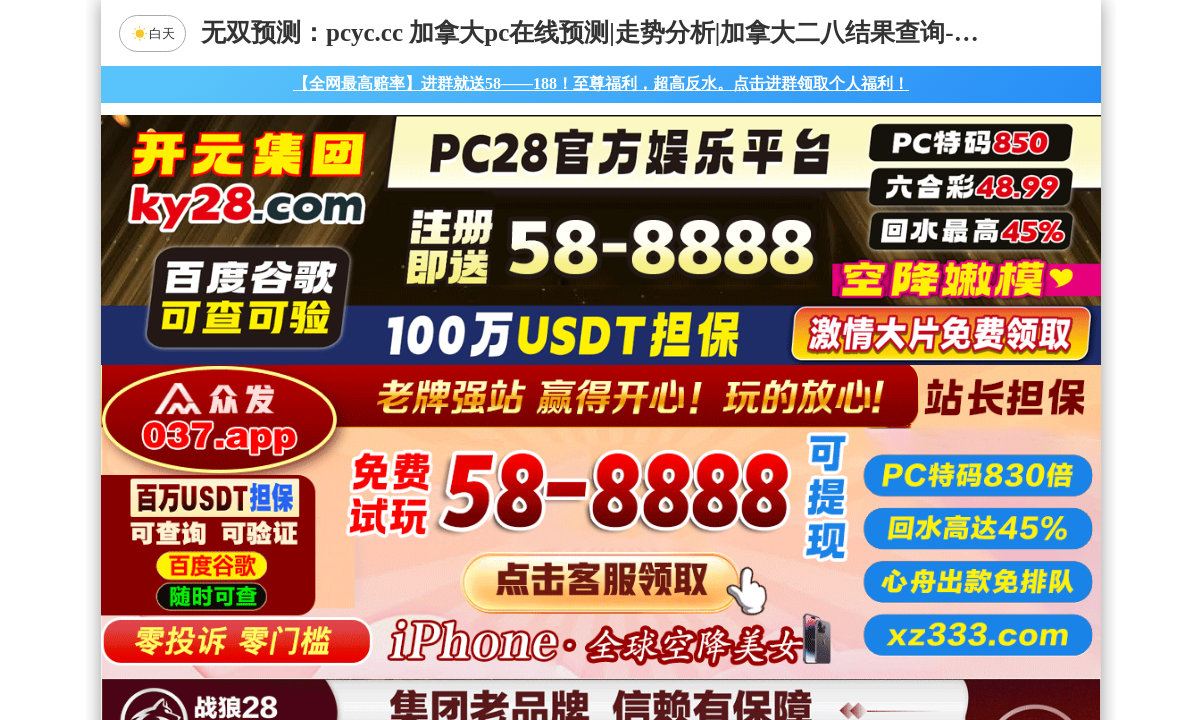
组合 (411, 654)
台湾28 (664, 495)
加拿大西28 (538, 495)
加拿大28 (411, 495)
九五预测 (432, 548)
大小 (664, 654)
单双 (791, 654)
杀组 (538, 654)
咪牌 (741, 406)
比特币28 (791, 495)
